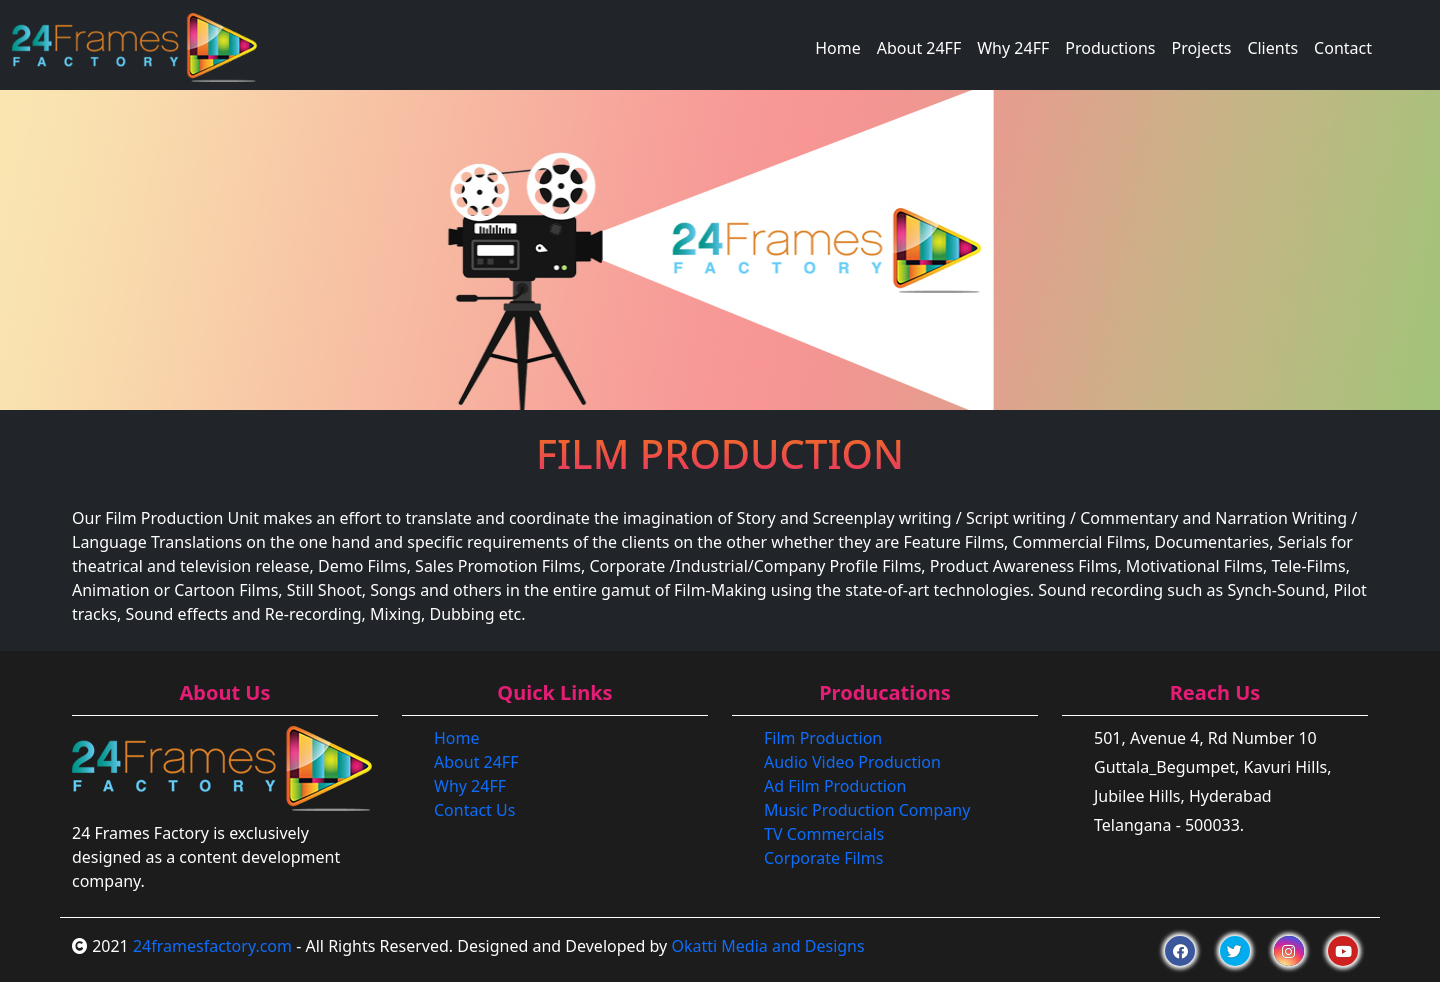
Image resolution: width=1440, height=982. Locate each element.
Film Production (823, 738)
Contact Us (474, 810)
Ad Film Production (835, 786)
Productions (1110, 48)
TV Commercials (824, 834)
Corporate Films (823, 858)
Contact (1343, 48)
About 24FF (919, 48)
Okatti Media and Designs (767, 946)
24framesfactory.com (212, 946)
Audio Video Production (852, 762)
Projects (1201, 48)
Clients (1272, 48)
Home (838, 48)
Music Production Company (867, 810)
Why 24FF (1013, 48)
